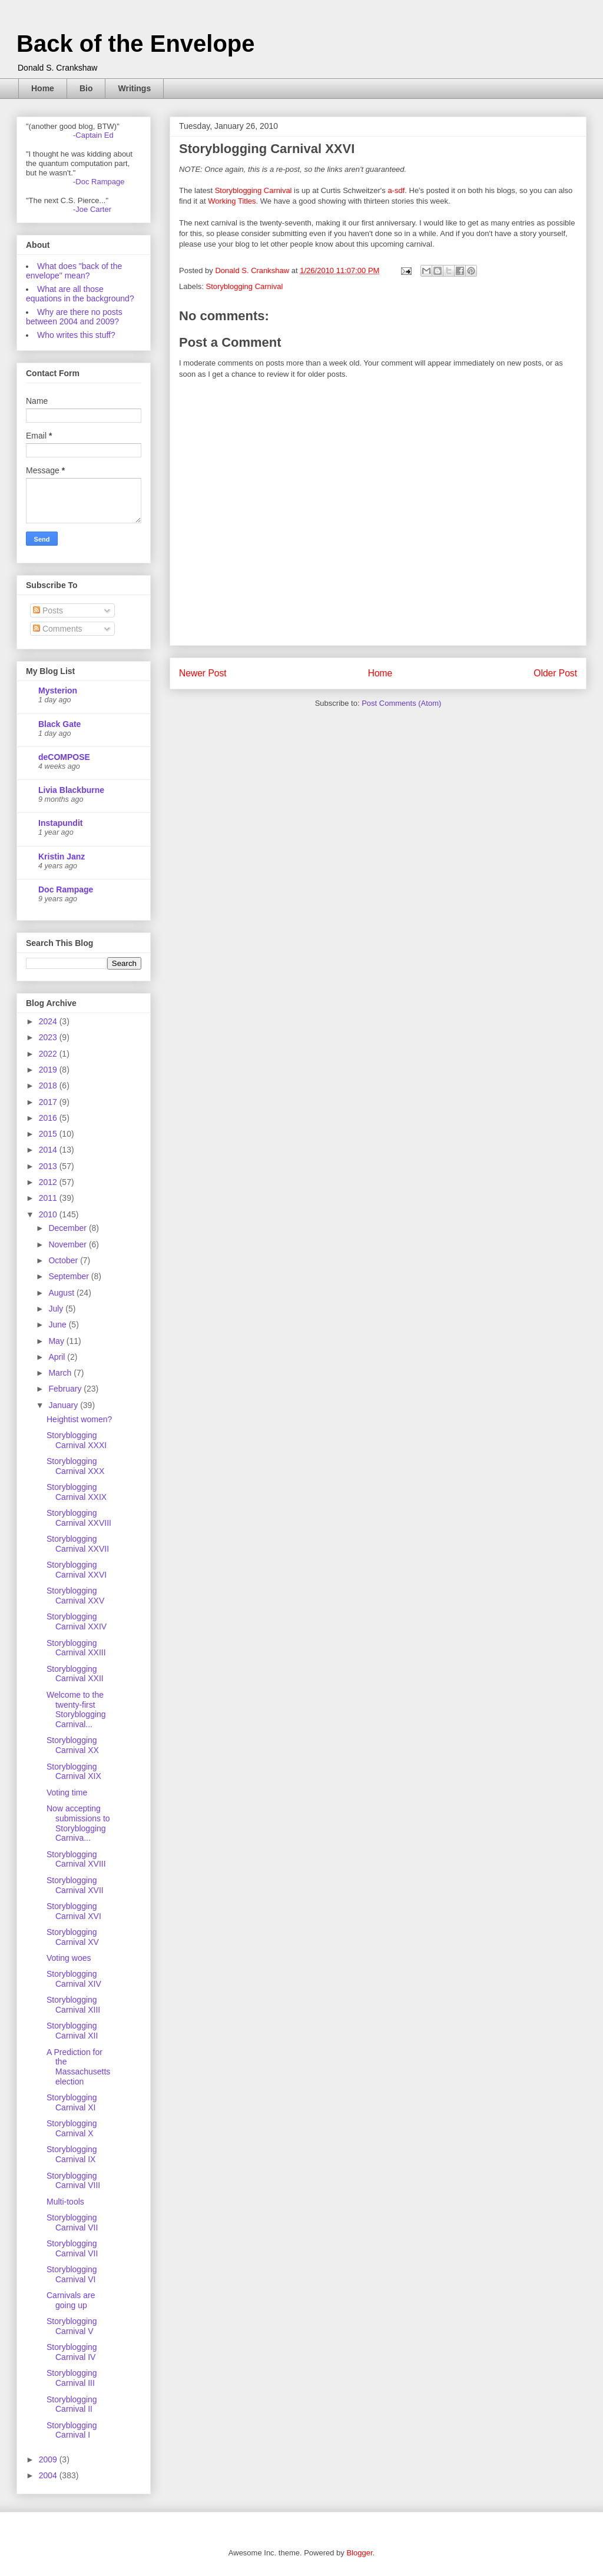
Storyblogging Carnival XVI (74, 1911)
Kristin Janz (61, 856)
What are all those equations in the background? (80, 293)
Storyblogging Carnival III (72, 2378)
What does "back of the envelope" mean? (74, 270)
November (68, 1244)
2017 (49, 1102)
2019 (49, 1069)
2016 (49, 1118)
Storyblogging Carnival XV (73, 1937)
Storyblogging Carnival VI (72, 2274)
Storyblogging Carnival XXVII (78, 1543)
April (57, 1357)
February (66, 1388)
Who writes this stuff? (76, 335)
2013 (49, 1166)
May (57, 1341)
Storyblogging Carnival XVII (75, 1885)
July (56, 1308)
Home (42, 88)
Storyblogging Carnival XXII (75, 1674)
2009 (49, 2459)
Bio (86, 88)
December (68, 1228)
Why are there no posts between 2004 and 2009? (74, 316)
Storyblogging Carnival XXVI (77, 1569)
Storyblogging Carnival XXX (75, 1466)
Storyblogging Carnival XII (72, 2030)
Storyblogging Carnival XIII (73, 2004)
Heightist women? (79, 1419)
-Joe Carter (92, 209)
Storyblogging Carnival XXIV (77, 1621)
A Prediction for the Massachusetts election (78, 2066)
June (58, 1324)
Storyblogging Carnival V (72, 2326)
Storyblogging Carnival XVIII (76, 1859)
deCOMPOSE (64, 757)
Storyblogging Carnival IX (72, 2154)
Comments (57, 628)
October (64, 1260)
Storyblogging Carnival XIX (74, 1771)
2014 (49, 1149)
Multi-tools (65, 2201)
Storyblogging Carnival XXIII (76, 1648)
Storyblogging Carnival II (72, 2404)
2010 (49, 1214)
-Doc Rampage (98, 181)
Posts (48, 610)
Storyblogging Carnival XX (73, 1745)
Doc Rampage (65, 889)
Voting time (67, 1792)
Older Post (555, 673)
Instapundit (60, 823)
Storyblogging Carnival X (72, 2128)
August (62, 1292)
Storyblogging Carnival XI (72, 2102)
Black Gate (59, 724)
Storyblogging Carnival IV (72, 2352)
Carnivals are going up (71, 2300)
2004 (49, 2475)
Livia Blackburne (71, 790)
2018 (49, 1085)
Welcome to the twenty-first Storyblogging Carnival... (76, 1709)
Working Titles (232, 201)
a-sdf (396, 190)
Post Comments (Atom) (401, 703)
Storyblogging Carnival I (72, 2430)
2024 (49, 1021)
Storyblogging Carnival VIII (73, 2180)
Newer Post (203, 673)
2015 (49, 1133)
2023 (49, 1037)
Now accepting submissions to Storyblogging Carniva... (78, 1823)
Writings (134, 88)
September (69, 1276)
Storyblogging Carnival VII (72, 2222)
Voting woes (69, 1958)
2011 (49, 1198)
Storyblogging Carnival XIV (74, 1979)
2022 (49, 1053)
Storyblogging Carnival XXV (75, 1595)
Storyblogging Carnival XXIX (77, 1492)
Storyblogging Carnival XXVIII (79, 1518)
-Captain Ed (93, 135)
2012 (49, 1182)
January (64, 1405)
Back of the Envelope (135, 44)
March (61, 1372)
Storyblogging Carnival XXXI (77, 1440)
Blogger (359, 2552)
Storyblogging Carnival (253, 190)
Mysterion (57, 690)
